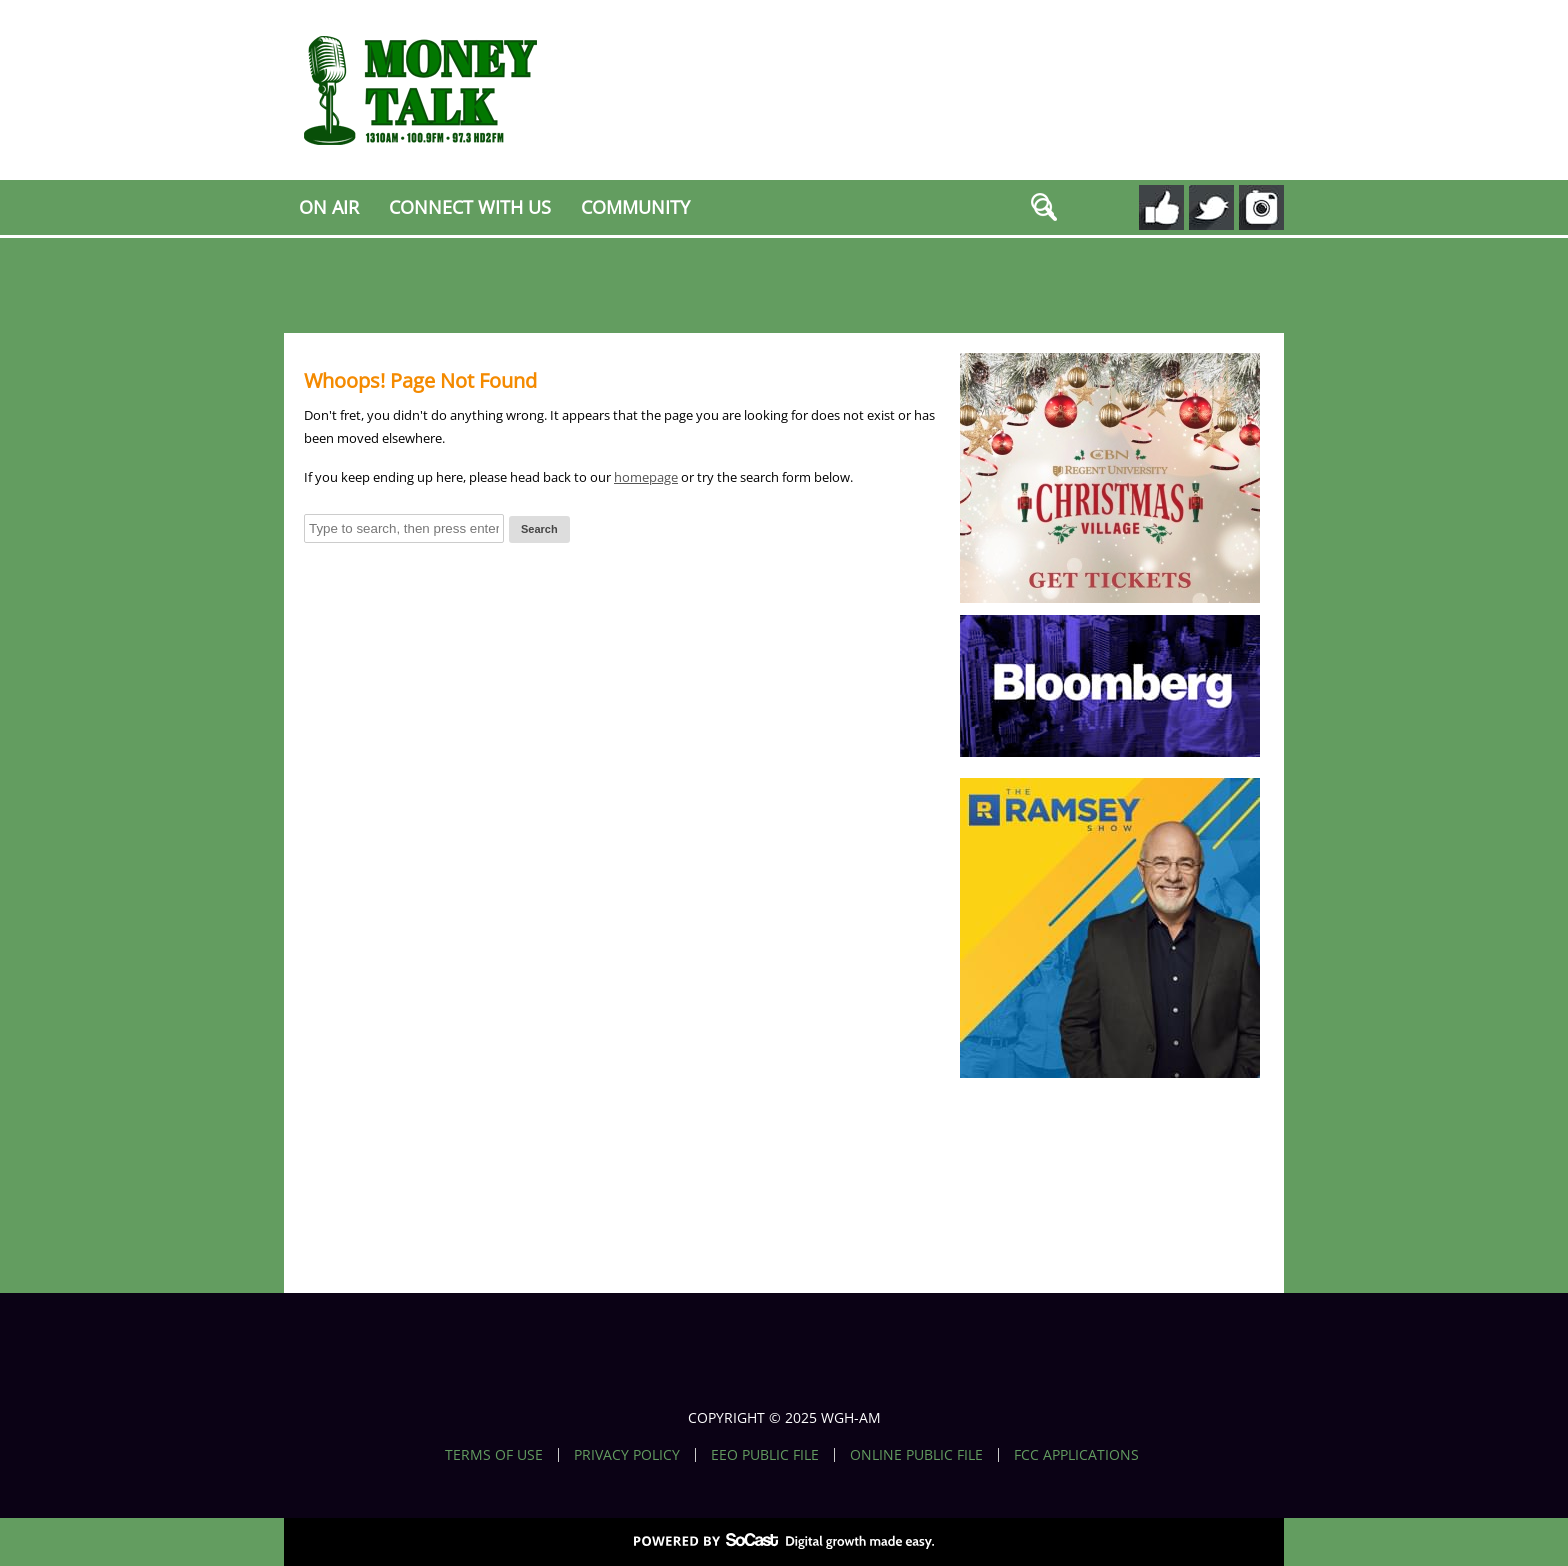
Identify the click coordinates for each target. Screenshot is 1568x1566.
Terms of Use (494, 1455)
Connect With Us (470, 207)
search (1045, 209)
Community (635, 207)
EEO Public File (765, 1455)
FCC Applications (1076, 1455)
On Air (329, 207)
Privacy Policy (627, 1455)
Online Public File (916, 1455)
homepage (646, 477)
